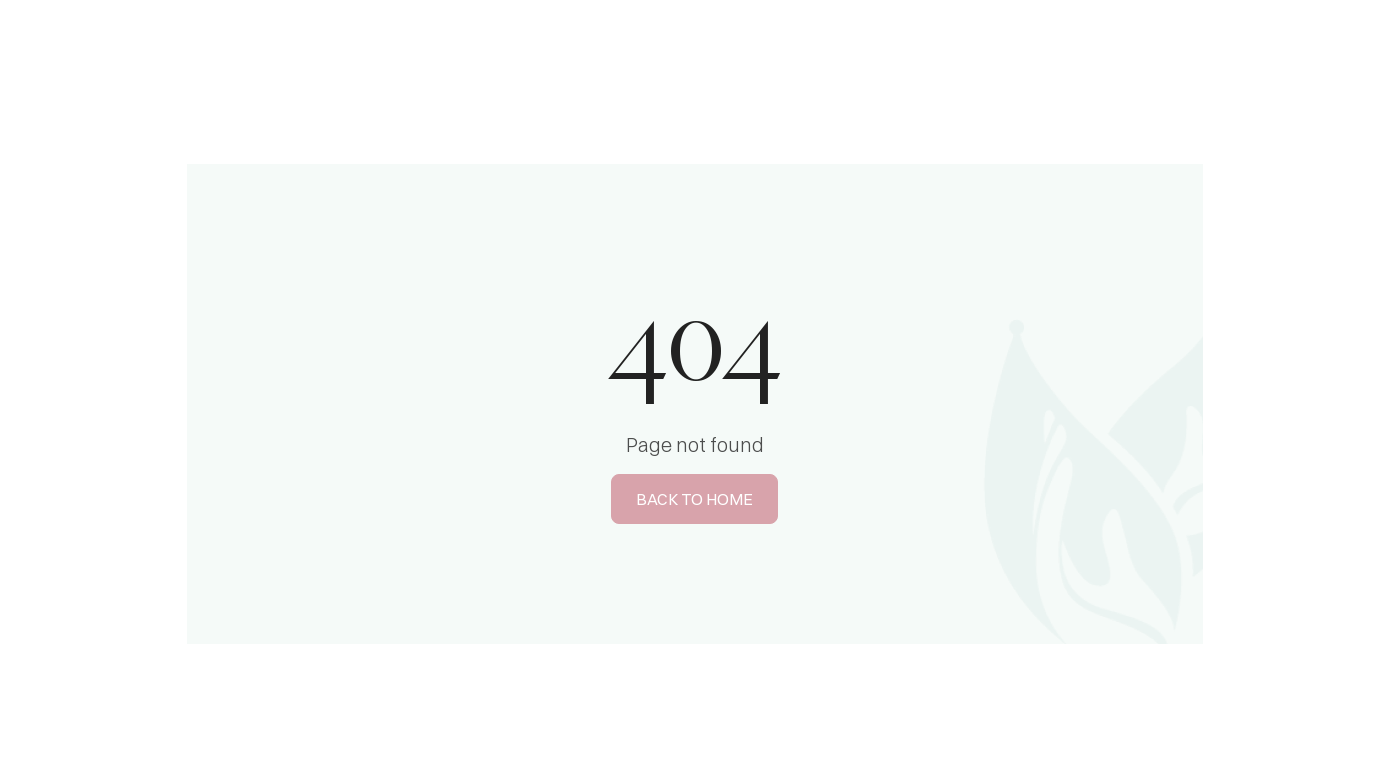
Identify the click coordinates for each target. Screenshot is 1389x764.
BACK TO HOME (694, 499)
